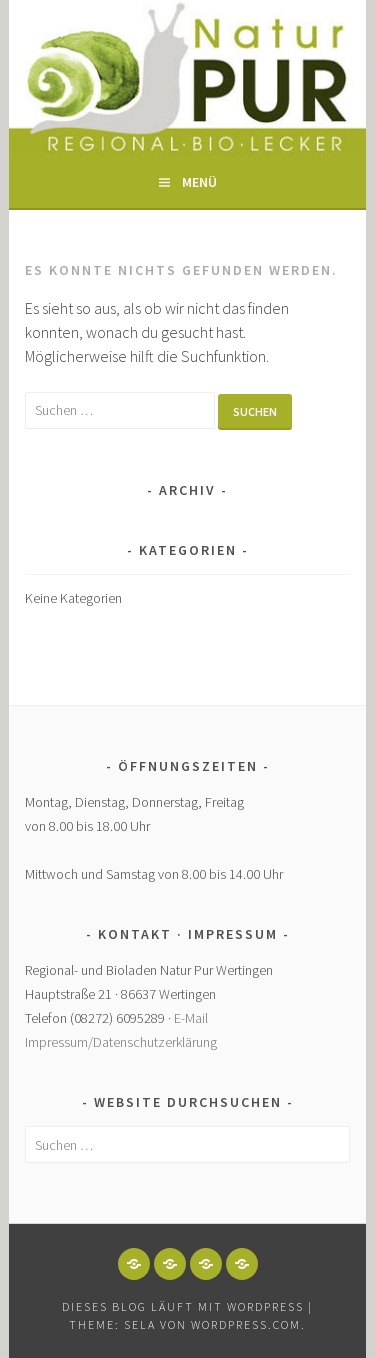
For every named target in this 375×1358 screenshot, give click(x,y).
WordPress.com (246, 1324)
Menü (199, 182)
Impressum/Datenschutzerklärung (121, 1042)
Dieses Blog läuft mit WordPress (183, 1306)
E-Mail (191, 1018)
